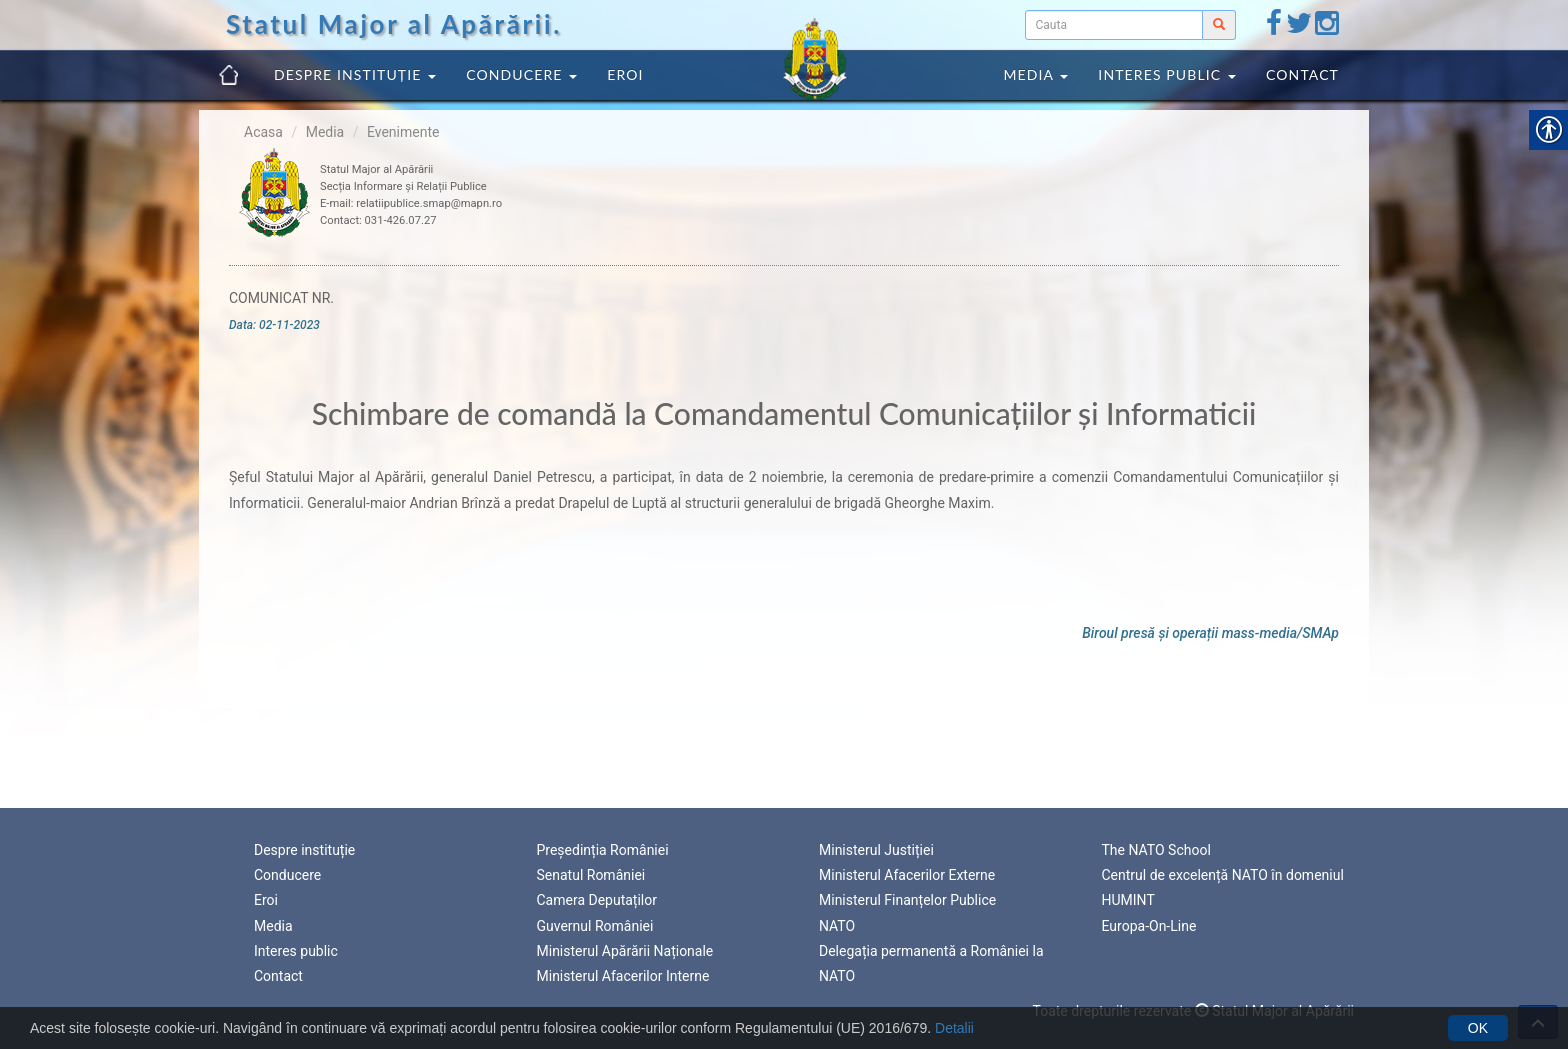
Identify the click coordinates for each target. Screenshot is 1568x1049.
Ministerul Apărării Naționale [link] (625, 951)
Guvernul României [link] (595, 926)
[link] (1274, 28)
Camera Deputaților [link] (597, 900)
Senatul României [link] (591, 875)
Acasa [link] (263, 132)
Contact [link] (1302, 74)
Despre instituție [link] (355, 74)
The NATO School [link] (1156, 850)
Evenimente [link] (403, 132)
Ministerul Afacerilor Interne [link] (623, 976)
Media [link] (1035, 74)
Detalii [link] (954, 1028)
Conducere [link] (521, 74)
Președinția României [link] (603, 850)
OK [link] (1478, 1028)
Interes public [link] (1167, 74)
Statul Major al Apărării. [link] (394, 24)
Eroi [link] (625, 74)
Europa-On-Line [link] (1149, 926)
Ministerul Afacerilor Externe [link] (907, 875)
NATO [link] (837, 926)
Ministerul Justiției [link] (876, 850)
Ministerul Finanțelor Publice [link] (907, 900)
